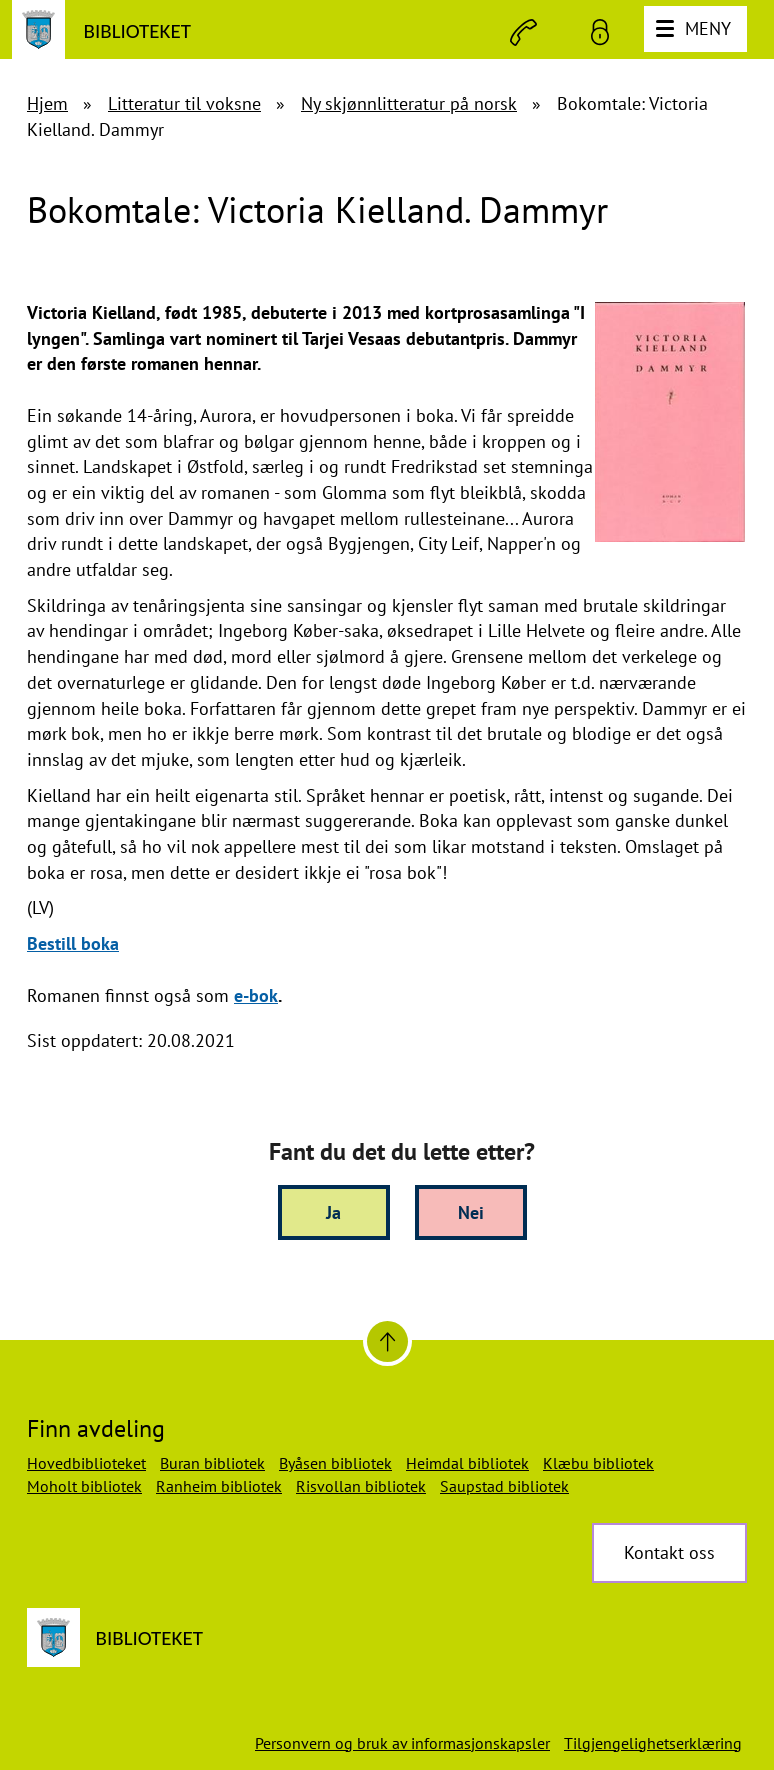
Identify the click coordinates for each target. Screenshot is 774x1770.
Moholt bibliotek (84, 1486)
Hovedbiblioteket (86, 1463)
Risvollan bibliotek (361, 1486)
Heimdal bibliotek (467, 1463)
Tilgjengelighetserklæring (653, 1743)
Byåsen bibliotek (335, 1463)
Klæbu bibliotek (598, 1463)
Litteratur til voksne (184, 103)
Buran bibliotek (212, 1463)
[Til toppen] (387, 1341)
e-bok (256, 995)
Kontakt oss (669, 1552)
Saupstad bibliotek (504, 1486)
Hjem (47, 103)
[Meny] (695, 29)
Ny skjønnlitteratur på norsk (409, 103)
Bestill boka (73, 943)
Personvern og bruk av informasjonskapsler (402, 1743)
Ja (333, 1212)
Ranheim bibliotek (219, 1486)
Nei (471, 1212)
